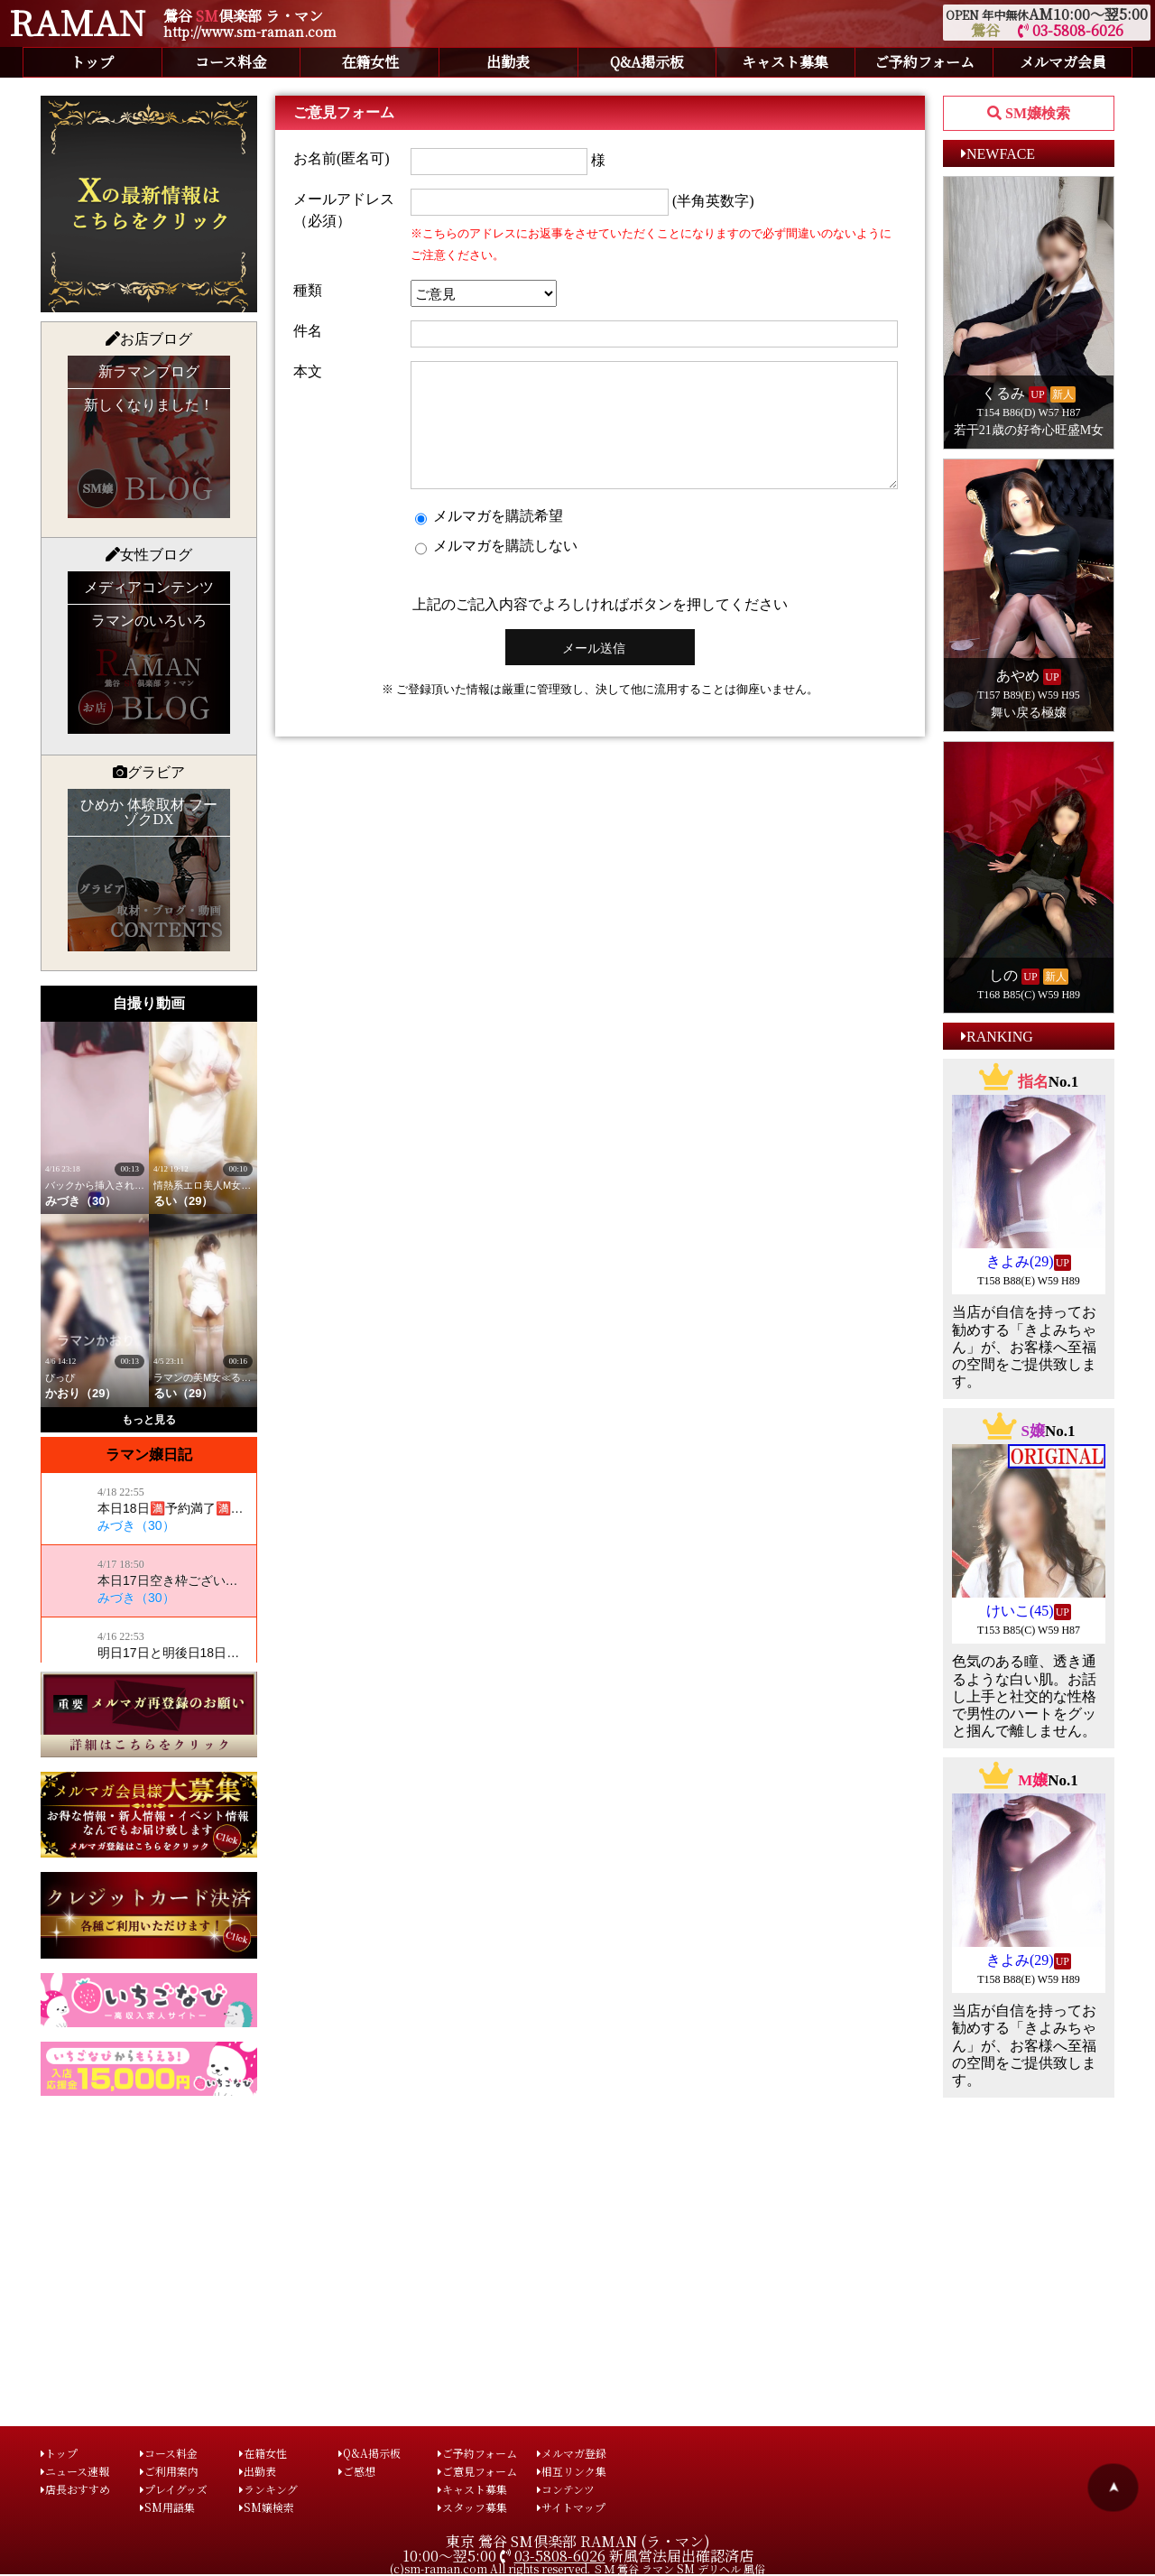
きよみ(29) (1020, 1261)
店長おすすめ (75, 2489)
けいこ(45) (1020, 1610)
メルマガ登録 (571, 2452)
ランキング (268, 2489)
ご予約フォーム (924, 61)
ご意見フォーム (477, 2471)
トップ (92, 61)
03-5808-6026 (1070, 30)
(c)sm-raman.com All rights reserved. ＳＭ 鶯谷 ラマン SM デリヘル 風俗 (577, 2568)
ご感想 (356, 2471)
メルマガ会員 (1063, 61)
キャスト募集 (785, 61)
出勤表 (508, 61)
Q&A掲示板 (647, 61)
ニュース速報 (75, 2471)
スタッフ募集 (472, 2507)
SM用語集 (167, 2507)
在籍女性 (370, 61)
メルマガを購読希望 (489, 540)
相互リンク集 (571, 2471)
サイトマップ (571, 2507)
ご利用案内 (169, 2471)
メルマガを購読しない (496, 570)
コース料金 (230, 61)
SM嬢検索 (266, 2507)
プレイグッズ (174, 2489)
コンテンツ (566, 2489)
